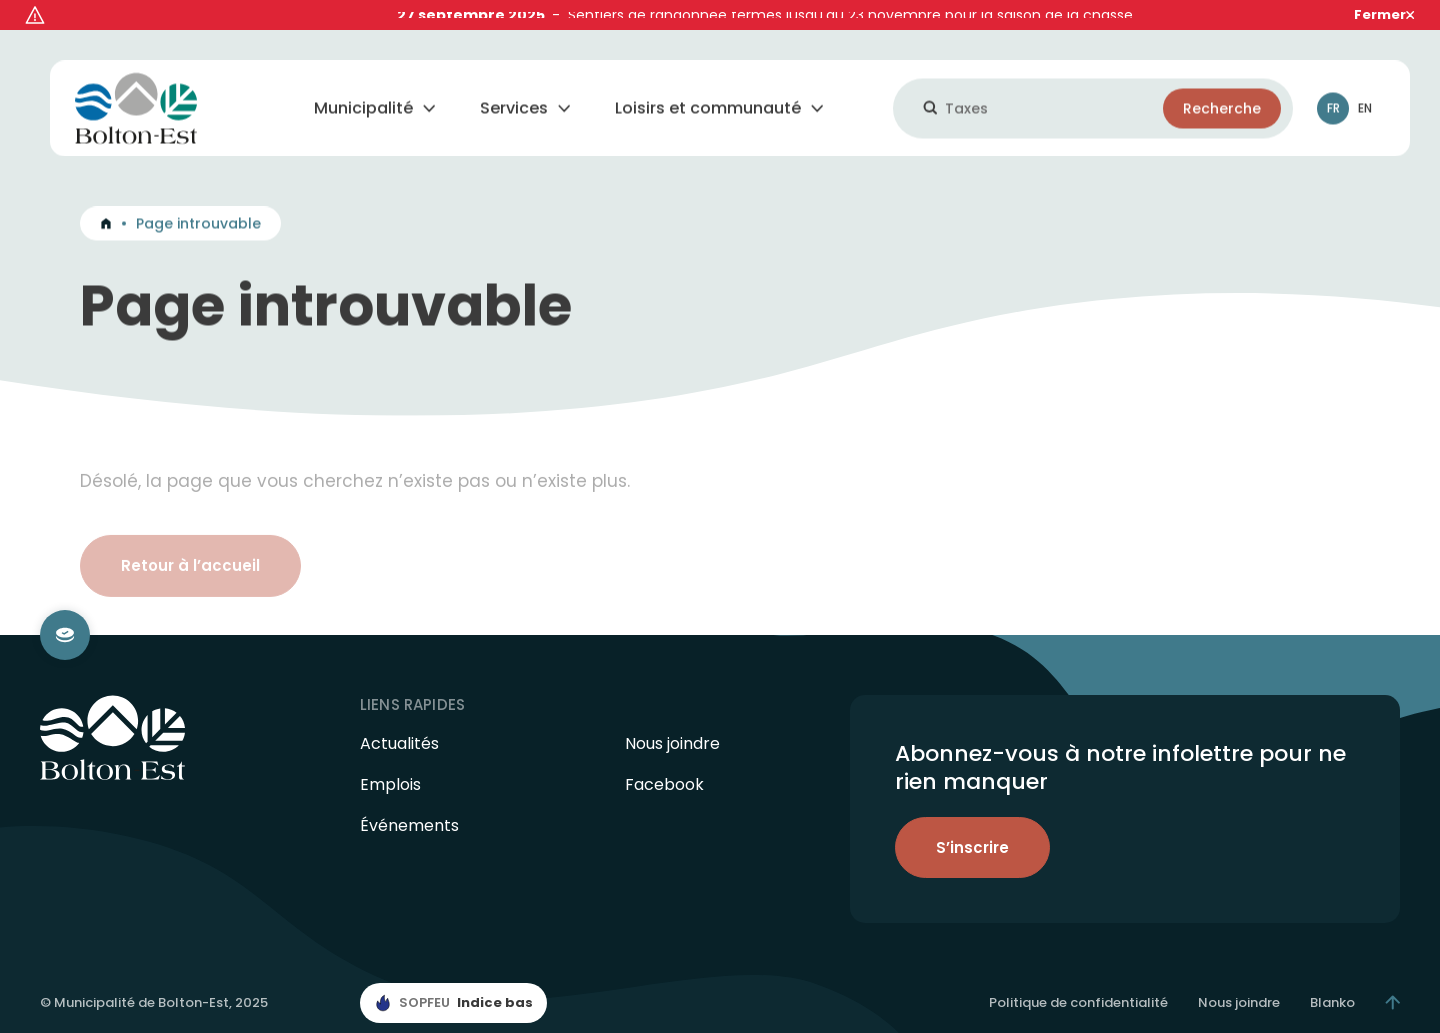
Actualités (399, 716)
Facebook (664, 757)
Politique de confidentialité (1078, 974)
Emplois (390, 757)
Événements (409, 798)
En (1365, 85)
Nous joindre (672, 716)
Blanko (1332, 974)
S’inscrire (972, 819)
